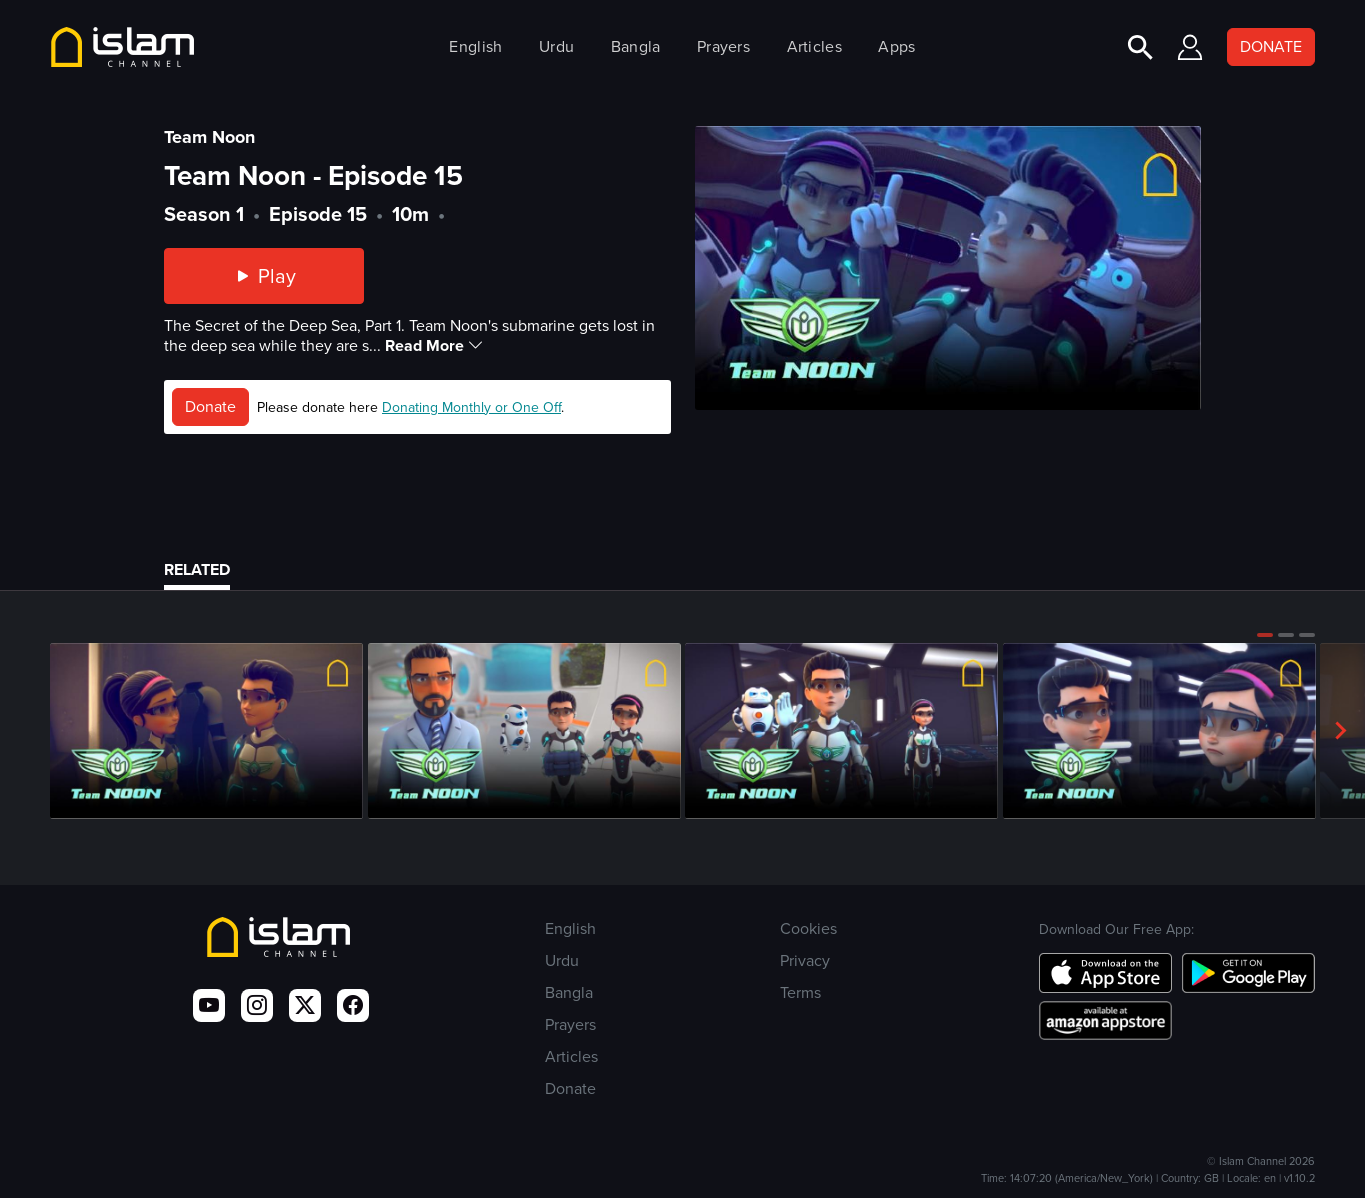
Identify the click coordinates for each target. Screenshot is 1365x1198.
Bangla (636, 46)
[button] (1265, 635)
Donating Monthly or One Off (471, 407)
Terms (800, 992)
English (475, 46)
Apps (896, 46)
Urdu (556, 46)
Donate (210, 406)
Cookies (808, 928)
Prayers (723, 46)
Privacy (805, 960)
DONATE (1271, 46)
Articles (814, 46)
